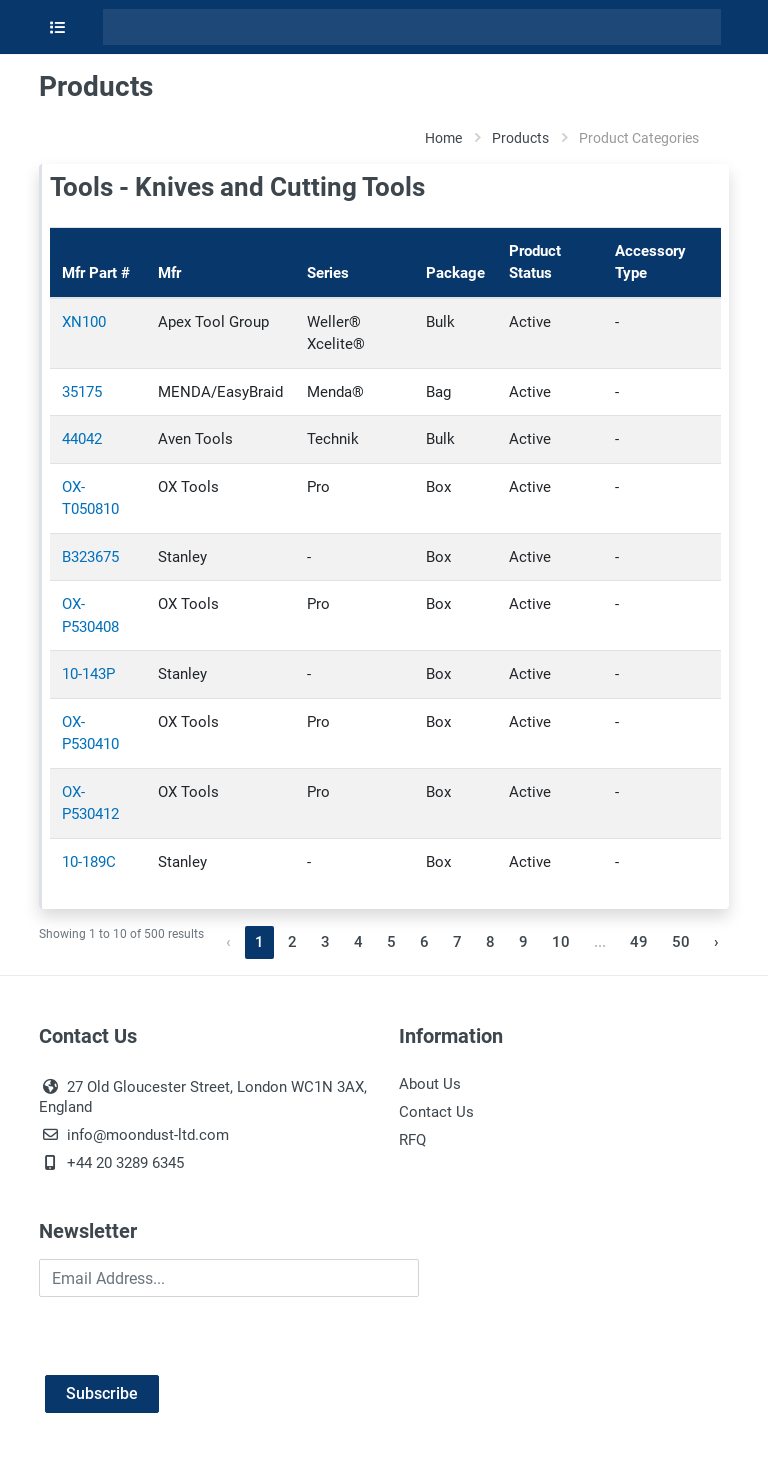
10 (561, 942)
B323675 (90, 557)
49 (639, 942)
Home (443, 138)
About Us (430, 1084)
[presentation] (191, 1336)
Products (520, 138)
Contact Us (436, 1112)
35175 (82, 392)
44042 (82, 439)
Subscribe (102, 1393)
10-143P (88, 674)
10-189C (89, 862)
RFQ (412, 1140)
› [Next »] (716, 942)
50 (681, 942)
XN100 (84, 322)
